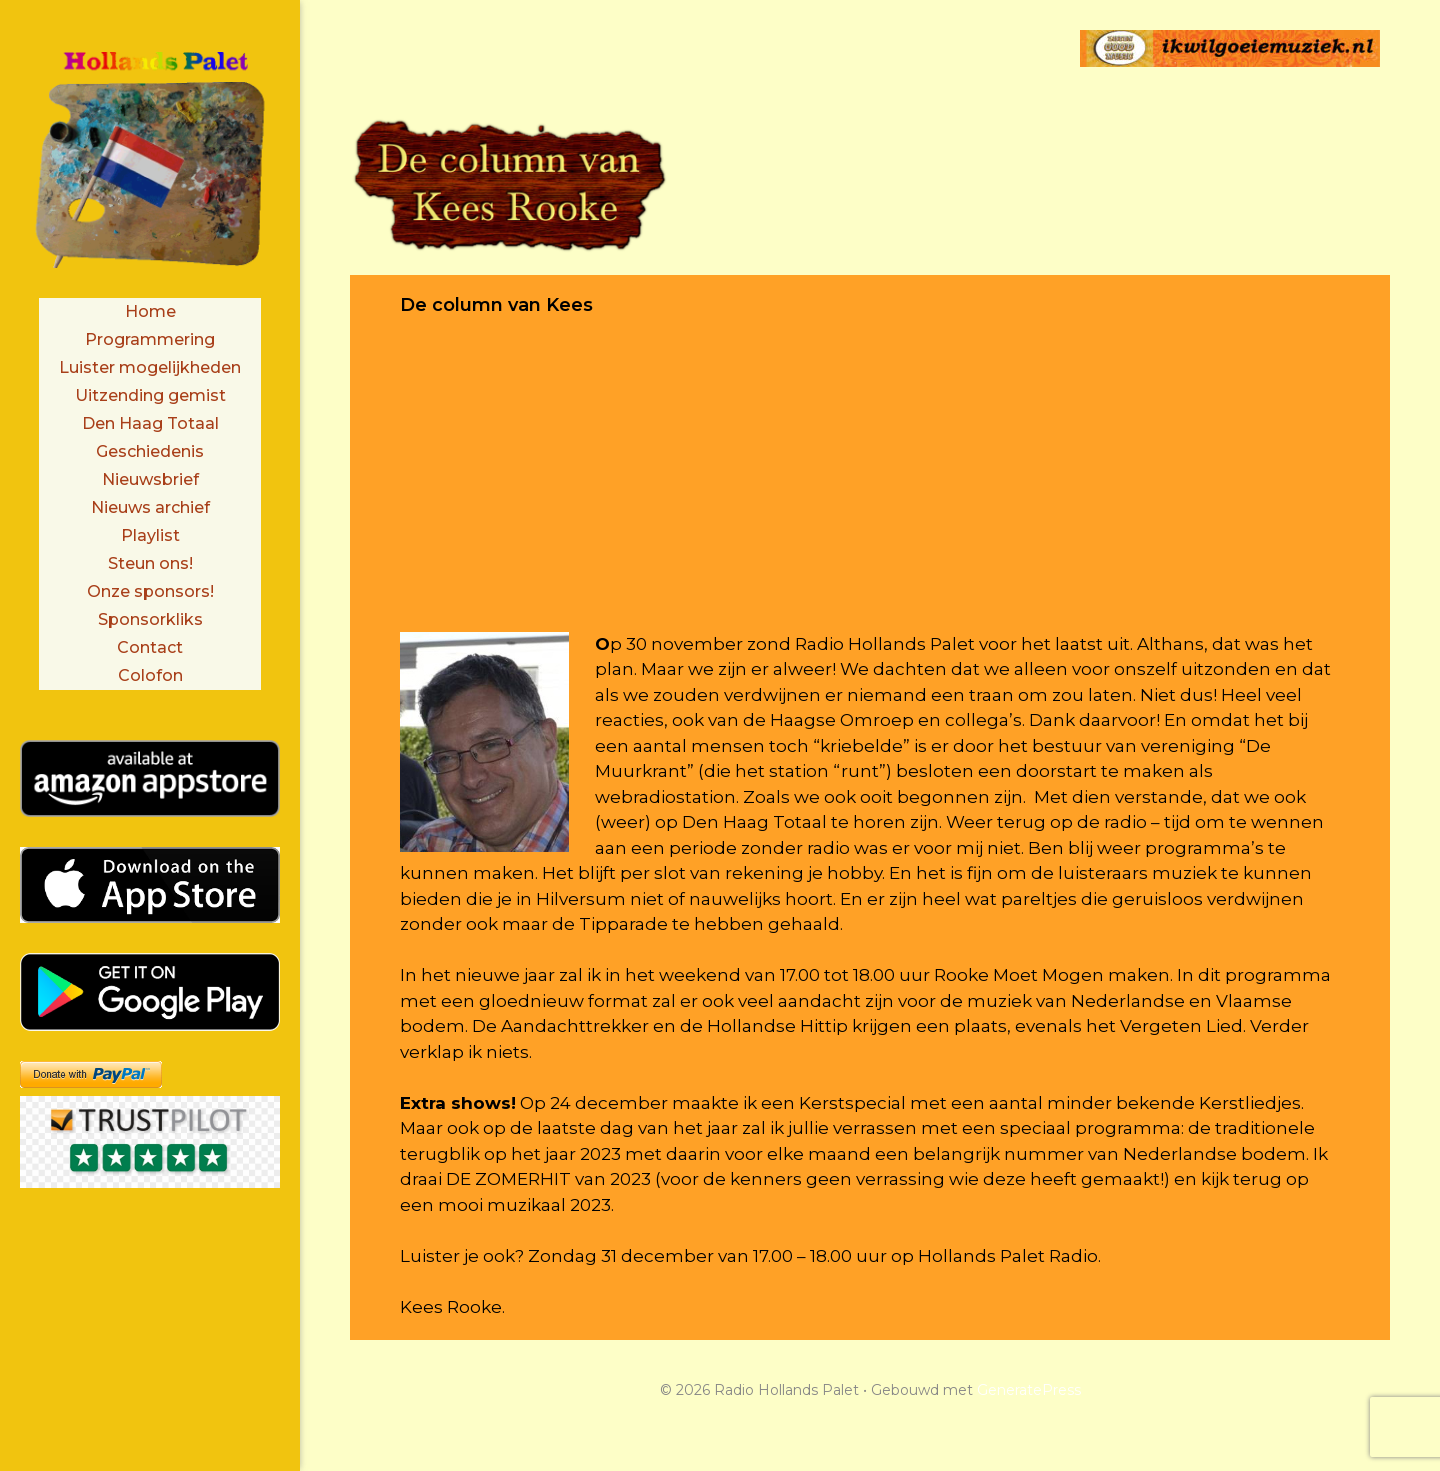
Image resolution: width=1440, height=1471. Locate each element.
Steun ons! (150, 563)
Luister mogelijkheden (150, 367)
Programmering (150, 339)
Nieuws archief (150, 507)
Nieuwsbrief (150, 479)
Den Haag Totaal (150, 423)
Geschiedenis (150, 451)
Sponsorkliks (150, 619)
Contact (150, 647)
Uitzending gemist (150, 395)
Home (150, 311)
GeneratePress (1029, 1390)
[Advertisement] (870, 492)
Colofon (150, 675)
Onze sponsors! (150, 591)
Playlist (150, 535)
